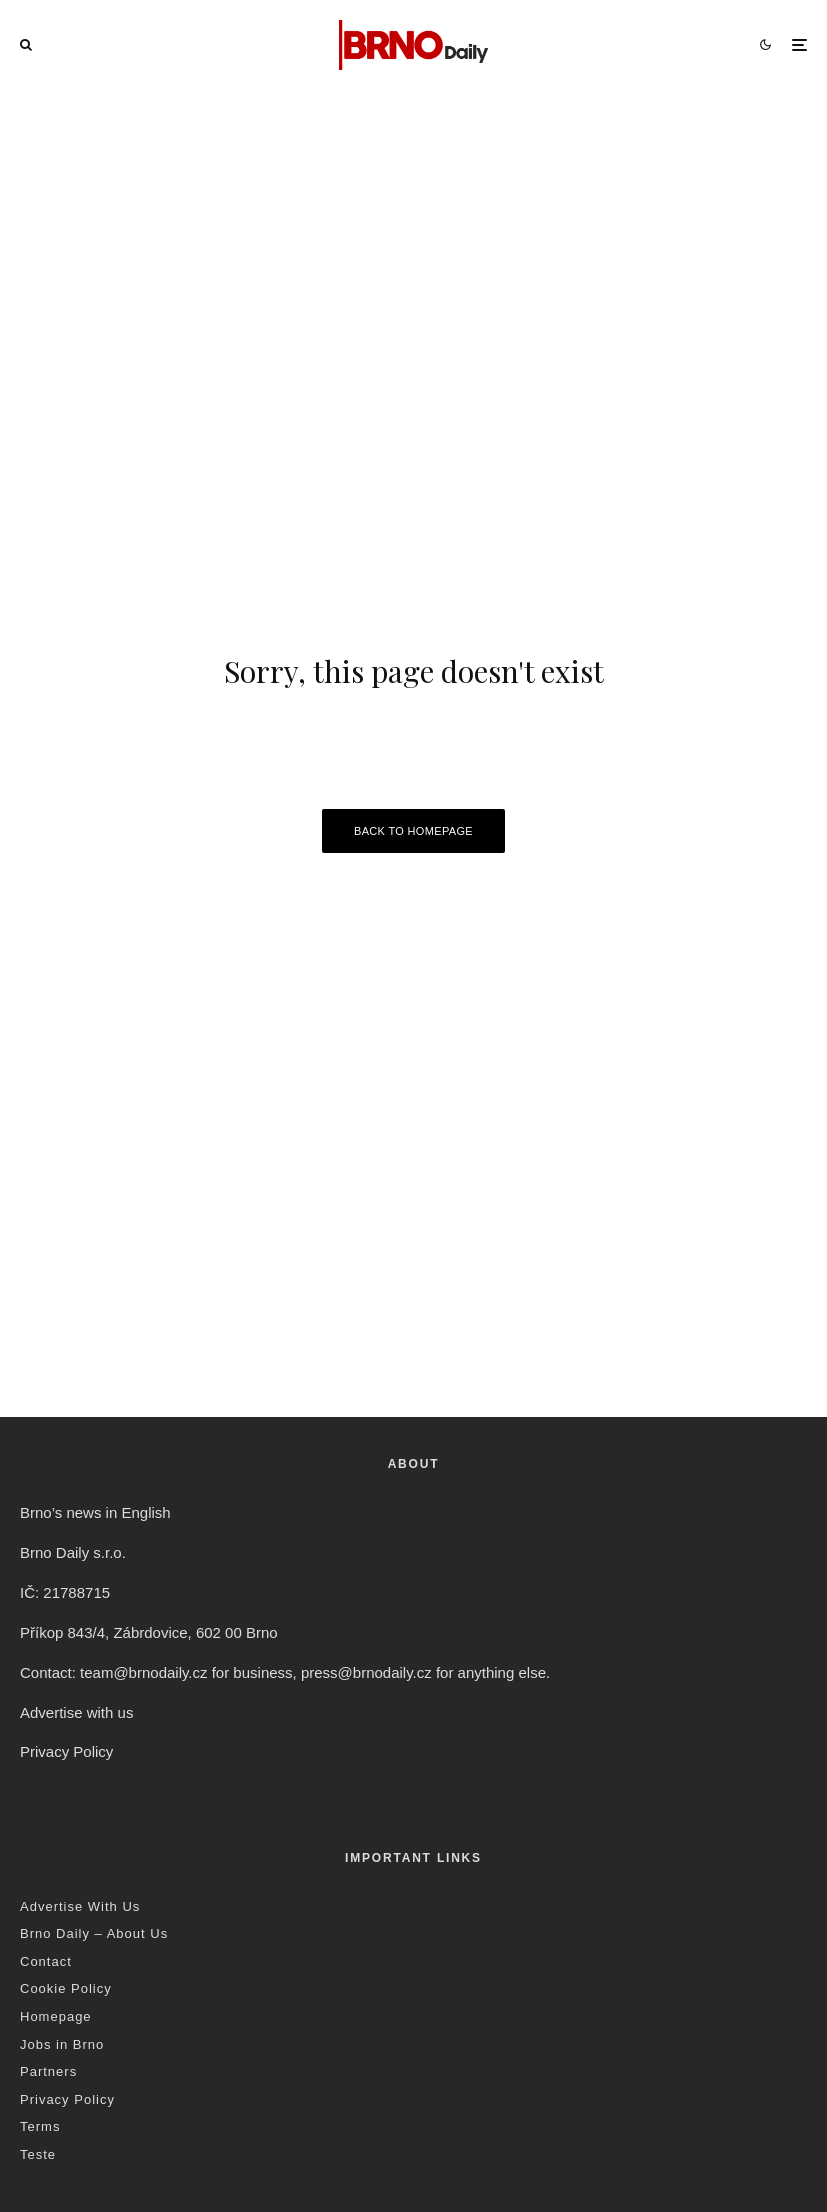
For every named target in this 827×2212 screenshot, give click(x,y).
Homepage (56, 2016)
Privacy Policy (66, 1751)
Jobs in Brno (62, 2044)
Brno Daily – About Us (94, 1933)
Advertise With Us (80, 1906)
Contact (46, 1961)
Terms (40, 2126)
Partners (48, 2071)
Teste (38, 2154)
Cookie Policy (66, 1988)
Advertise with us (76, 1712)
